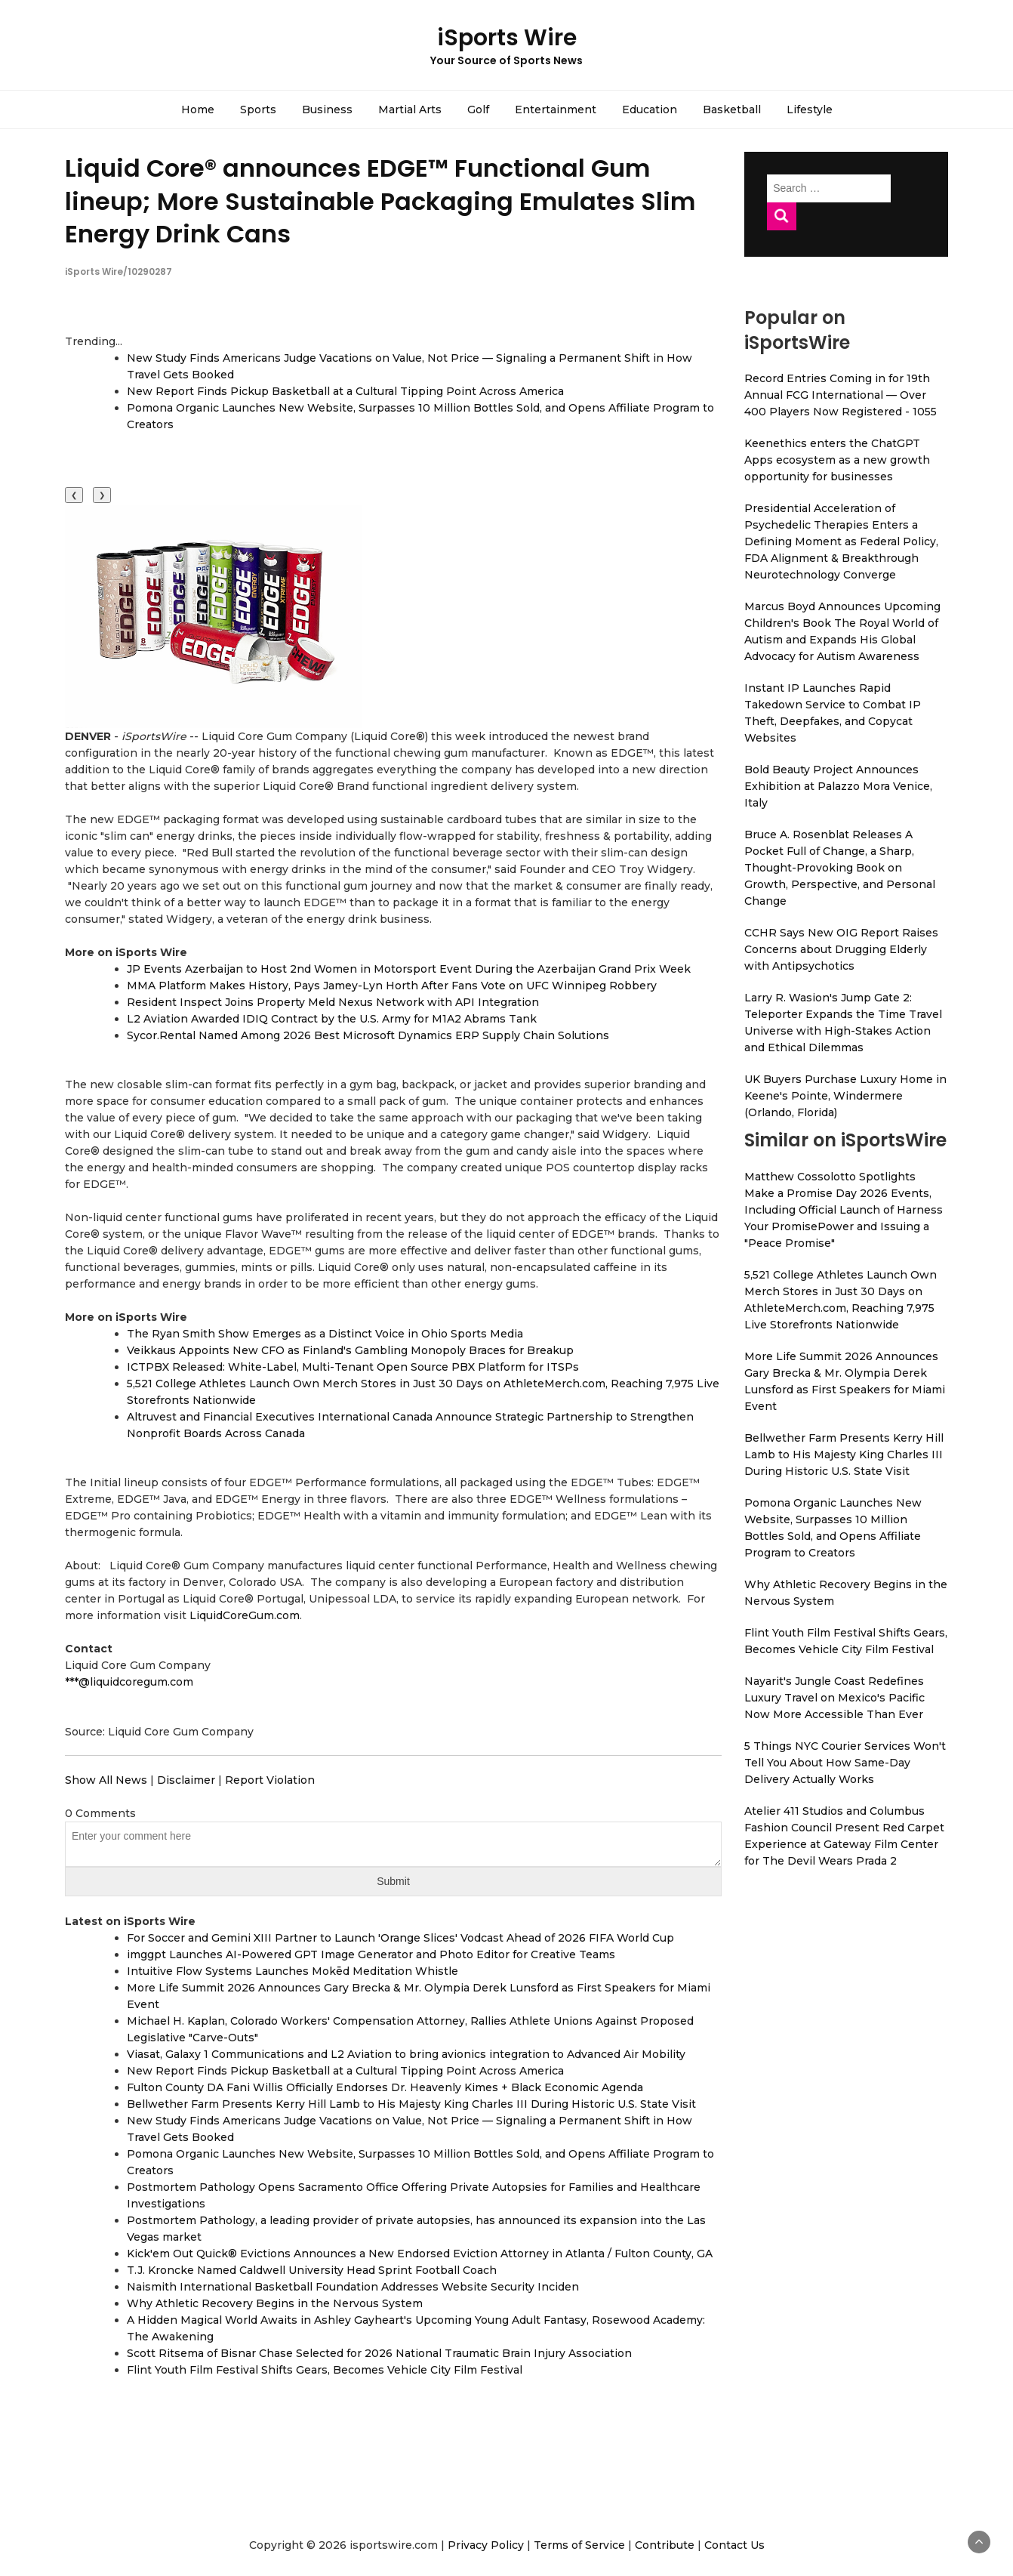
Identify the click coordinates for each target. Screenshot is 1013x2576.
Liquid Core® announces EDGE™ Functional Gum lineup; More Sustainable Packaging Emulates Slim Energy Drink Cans (380, 200)
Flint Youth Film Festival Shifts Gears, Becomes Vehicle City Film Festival (324, 2370)
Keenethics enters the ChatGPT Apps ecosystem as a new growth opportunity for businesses (837, 460)
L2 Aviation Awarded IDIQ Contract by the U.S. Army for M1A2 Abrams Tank (332, 1019)
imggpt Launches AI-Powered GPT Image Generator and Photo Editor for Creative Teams (371, 1954)
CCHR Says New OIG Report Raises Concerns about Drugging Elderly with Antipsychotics (841, 949)
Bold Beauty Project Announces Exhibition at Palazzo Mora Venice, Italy (838, 786)
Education (649, 109)
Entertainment (555, 109)
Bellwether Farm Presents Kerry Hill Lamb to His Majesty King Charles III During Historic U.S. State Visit (411, 2104)
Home (197, 109)
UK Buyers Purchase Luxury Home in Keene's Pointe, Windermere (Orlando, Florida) (845, 1095)
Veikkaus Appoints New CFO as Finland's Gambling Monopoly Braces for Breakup (350, 1350)
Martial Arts (410, 109)
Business (327, 109)
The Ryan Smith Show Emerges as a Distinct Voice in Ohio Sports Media (325, 1333)
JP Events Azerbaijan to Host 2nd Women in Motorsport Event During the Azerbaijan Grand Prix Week (409, 969)
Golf (478, 109)
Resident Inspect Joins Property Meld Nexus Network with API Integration (333, 1002)
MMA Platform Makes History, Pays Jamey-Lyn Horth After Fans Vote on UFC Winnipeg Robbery (392, 985)
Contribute (664, 2545)
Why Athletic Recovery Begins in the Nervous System (275, 2303)
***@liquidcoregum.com (129, 1682)
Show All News (106, 1780)
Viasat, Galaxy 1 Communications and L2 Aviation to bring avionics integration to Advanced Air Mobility (406, 2054)
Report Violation (270, 1780)
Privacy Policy (486, 2545)
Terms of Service (579, 2545)
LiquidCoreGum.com (244, 1615)
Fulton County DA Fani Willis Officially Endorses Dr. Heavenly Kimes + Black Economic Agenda (385, 2087)
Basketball (732, 109)
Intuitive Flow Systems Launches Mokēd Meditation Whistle (292, 1971)
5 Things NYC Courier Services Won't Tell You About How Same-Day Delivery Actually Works (845, 1762)
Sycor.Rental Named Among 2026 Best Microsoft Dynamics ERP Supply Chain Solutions (368, 1035)
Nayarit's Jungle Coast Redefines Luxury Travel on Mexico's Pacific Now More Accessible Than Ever (834, 1697)
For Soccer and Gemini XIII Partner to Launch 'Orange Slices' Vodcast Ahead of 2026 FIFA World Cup (400, 1938)
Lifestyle (810, 109)
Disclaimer (186, 1780)
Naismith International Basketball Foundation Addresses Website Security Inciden (353, 2287)
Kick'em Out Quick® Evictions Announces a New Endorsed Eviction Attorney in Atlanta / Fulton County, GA (420, 2253)
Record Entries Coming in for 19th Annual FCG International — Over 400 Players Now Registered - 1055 (840, 395)
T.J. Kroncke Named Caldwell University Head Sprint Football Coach (312, 2270)
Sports (258, 109)
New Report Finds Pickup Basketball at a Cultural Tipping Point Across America (345, 391)
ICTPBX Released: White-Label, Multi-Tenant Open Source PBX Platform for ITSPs (353, 1367)
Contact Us (734, 2545)
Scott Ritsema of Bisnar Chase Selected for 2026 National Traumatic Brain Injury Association (379, 2353)
